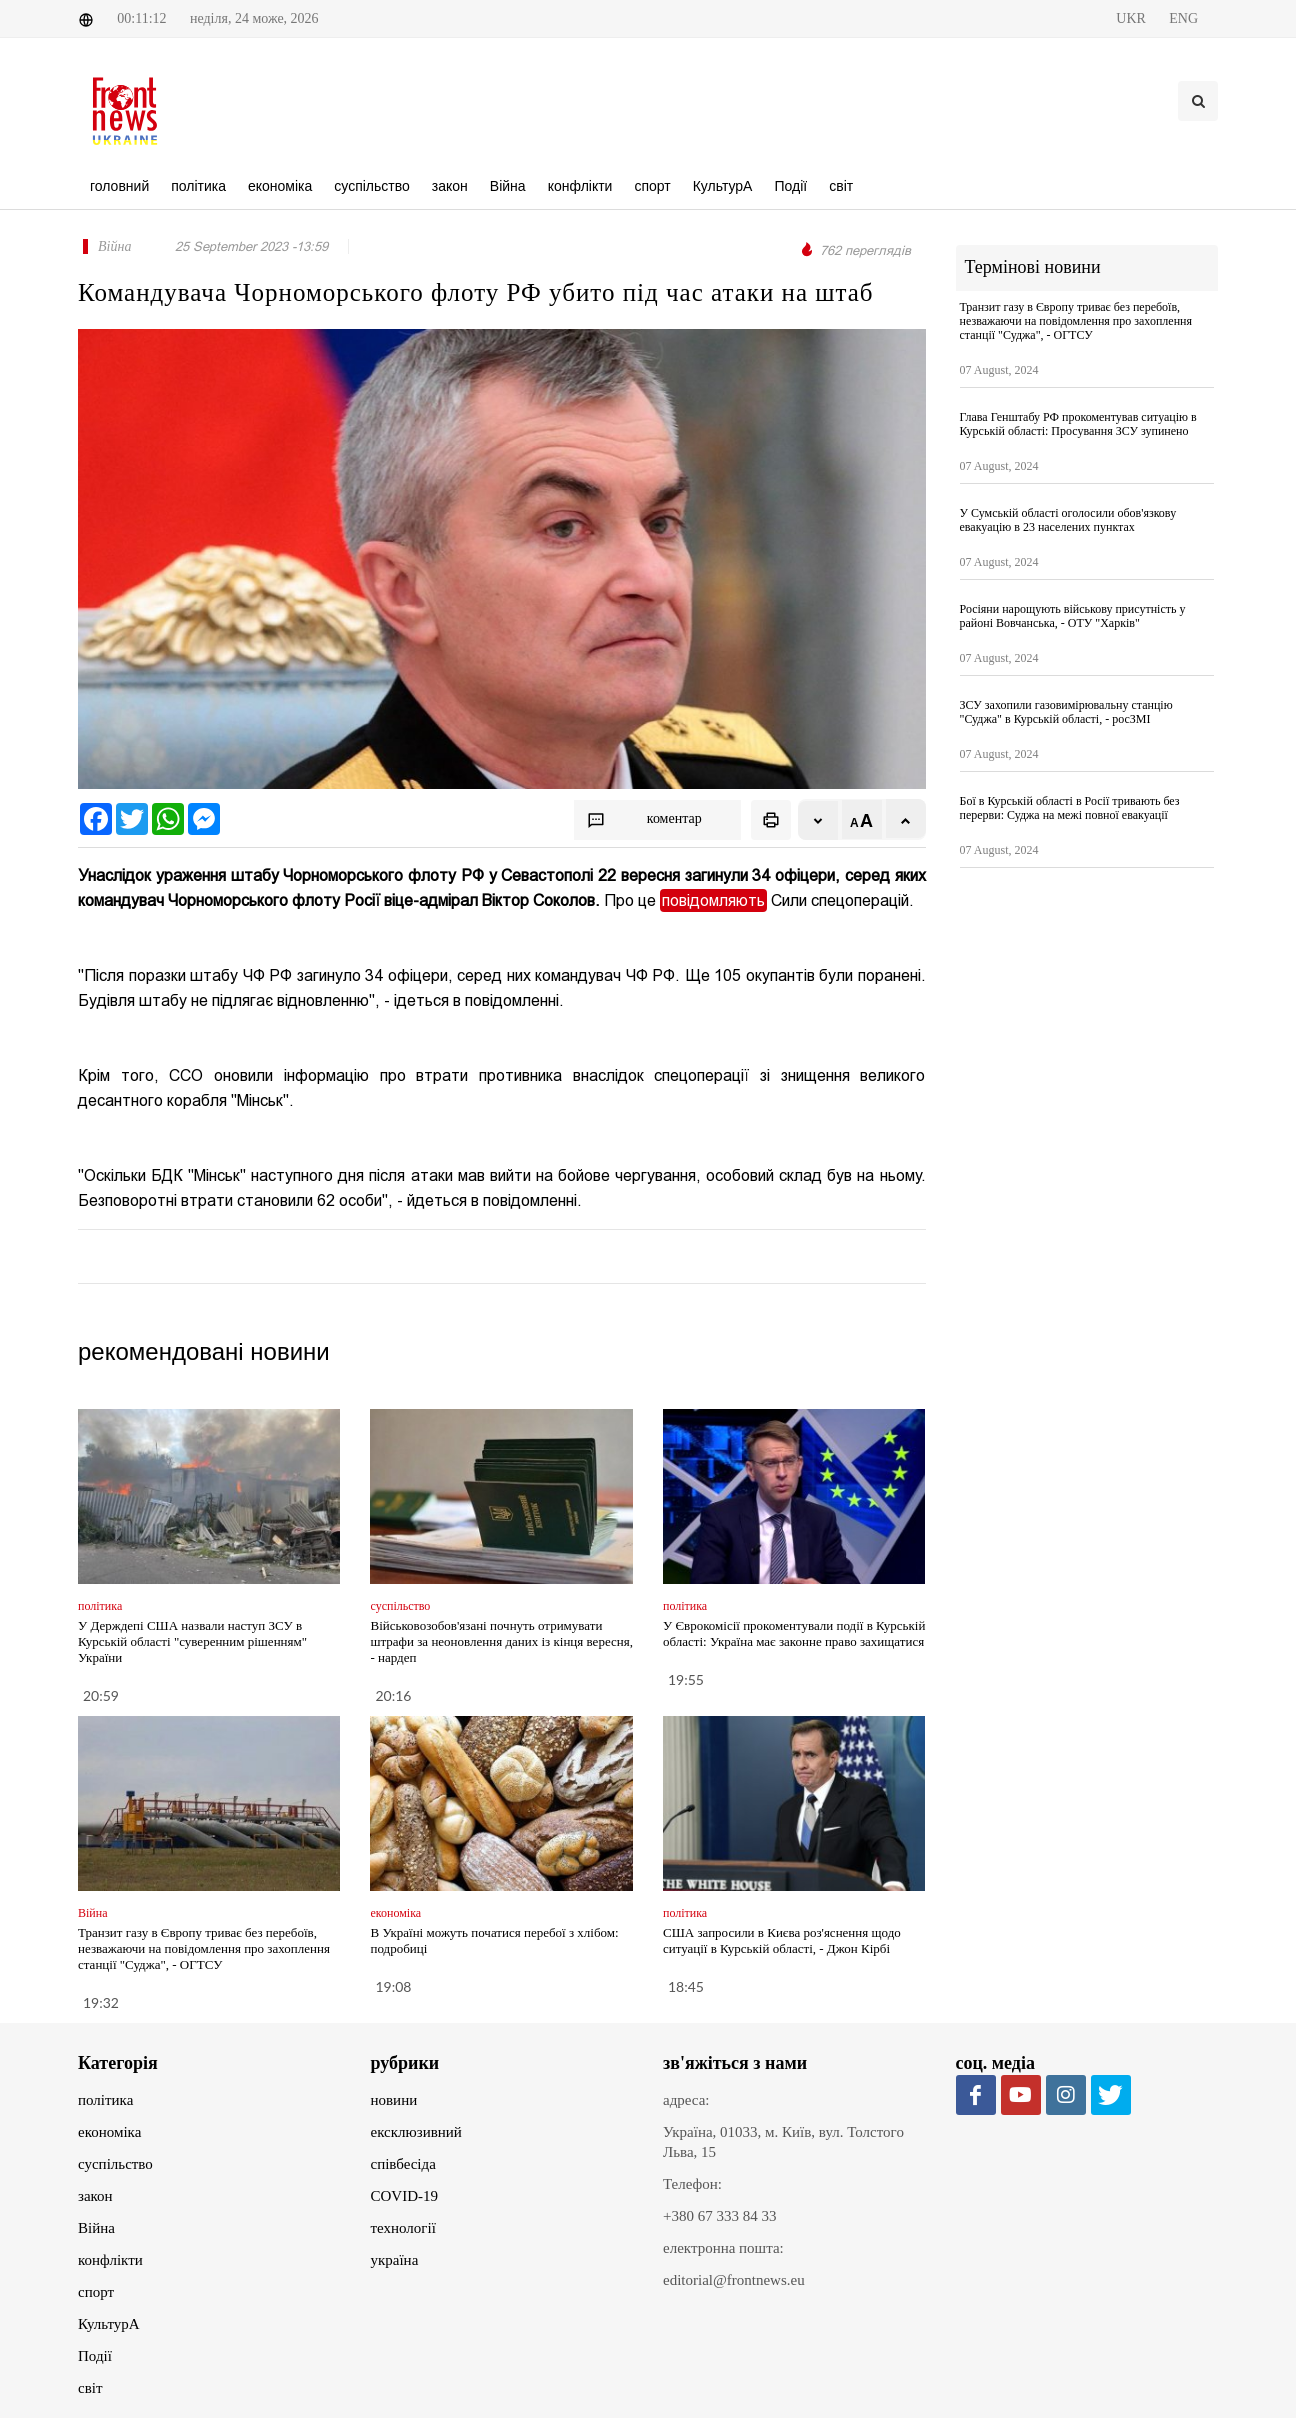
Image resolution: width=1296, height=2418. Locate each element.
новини (394, 2100)
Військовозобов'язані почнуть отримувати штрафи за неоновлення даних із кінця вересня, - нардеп (501, 1641)
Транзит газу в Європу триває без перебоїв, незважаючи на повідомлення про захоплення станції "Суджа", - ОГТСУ (204, 1948)
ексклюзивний (416, 2132)
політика (105, 2100)
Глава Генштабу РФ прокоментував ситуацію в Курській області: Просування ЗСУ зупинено (1078, 424)
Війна (96, 2228)
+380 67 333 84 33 (719, 2216)
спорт (96, 2292)
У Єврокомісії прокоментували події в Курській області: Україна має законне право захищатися (794, 1633)
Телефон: (692, 2184)
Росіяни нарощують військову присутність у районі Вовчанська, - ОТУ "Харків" (1073, 616)
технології (403, 2228)
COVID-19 (405, 2196)
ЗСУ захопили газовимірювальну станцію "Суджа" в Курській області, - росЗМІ (1066, 712)
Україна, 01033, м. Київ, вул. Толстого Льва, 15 (783, 2142)
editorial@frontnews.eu (734, 2280)
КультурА (109, 2324)
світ (90, 2388)
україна (395, 2260)
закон (95, 2196)
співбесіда (403, 2164)
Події (95, 2356)
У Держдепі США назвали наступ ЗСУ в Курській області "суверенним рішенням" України (192, 1641)
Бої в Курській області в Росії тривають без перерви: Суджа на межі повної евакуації (1070, 808)
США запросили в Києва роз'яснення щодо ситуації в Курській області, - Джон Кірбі (782, 1940)
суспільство (115, 2164)
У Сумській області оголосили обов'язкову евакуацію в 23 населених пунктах (1068, 520)
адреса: (686, 2100)
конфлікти (110, 2260)
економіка (109, 2132)
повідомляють (713, 900)
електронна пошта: (723, 2248)
